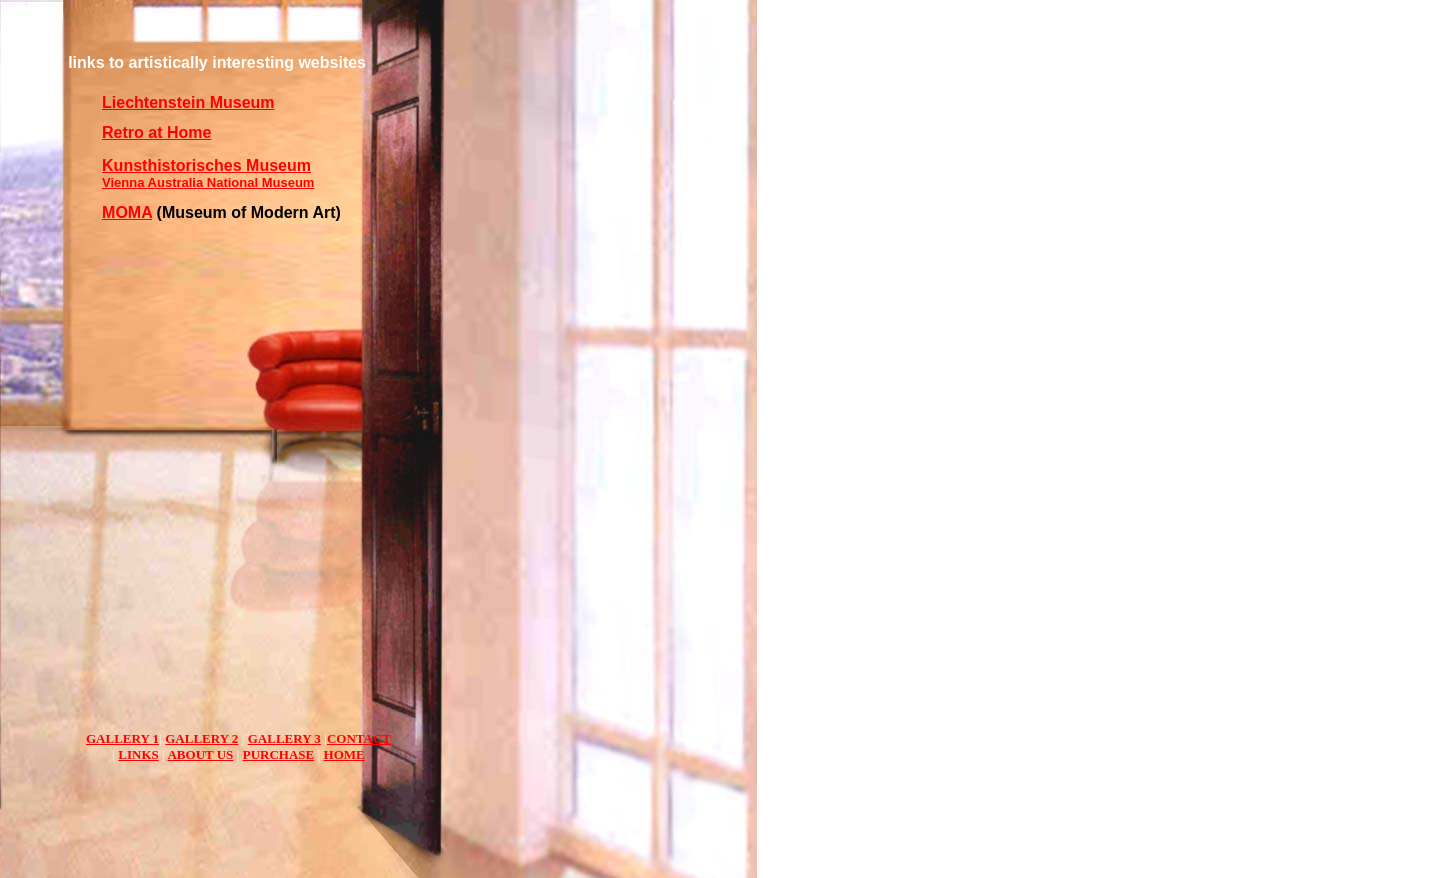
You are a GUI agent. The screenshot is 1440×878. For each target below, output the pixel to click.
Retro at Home (156, 132)
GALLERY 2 (201, 738)
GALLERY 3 (284, 738)
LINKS (138, 754)
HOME (344, 754)
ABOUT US (200, 754)
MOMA (127, 212)
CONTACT (359, 738)
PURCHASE (279, 754)
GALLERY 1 (122, 738)
